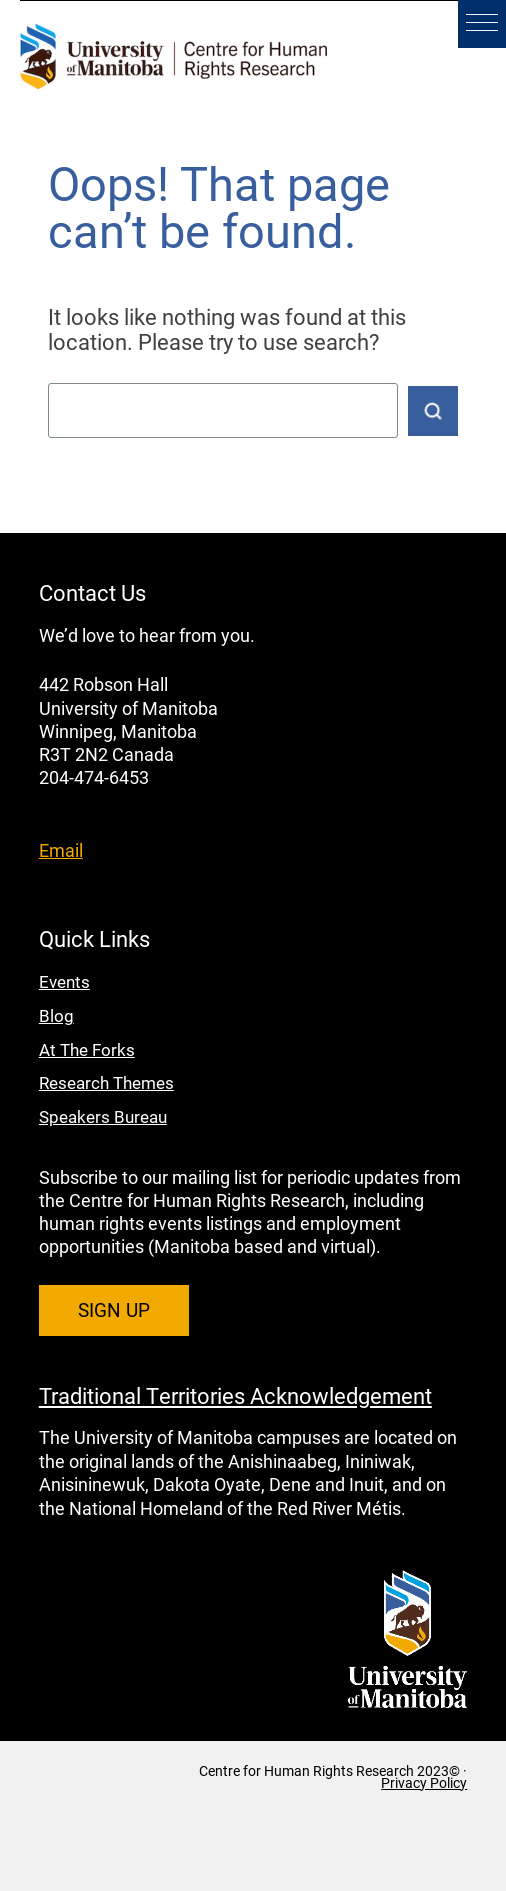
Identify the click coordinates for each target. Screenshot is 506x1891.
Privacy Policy (424, 1783)
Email (61, 850)
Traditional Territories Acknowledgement (235, 1395)
